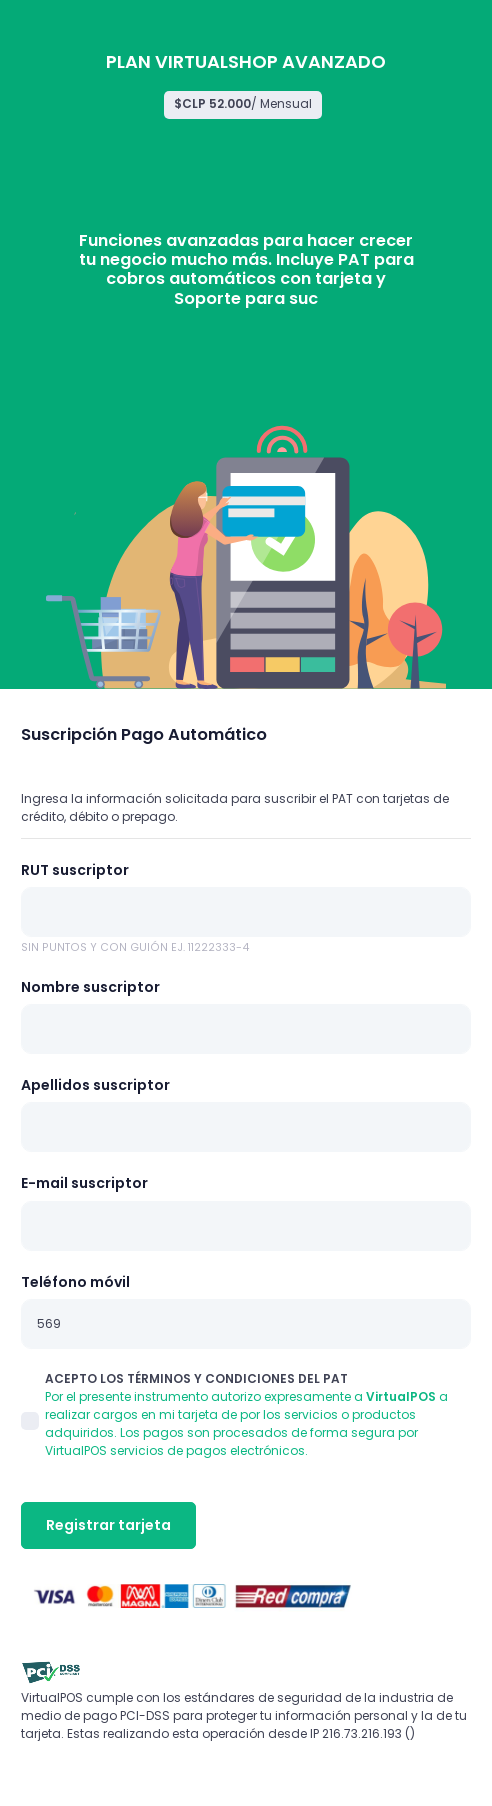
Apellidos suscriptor (95, 1085)
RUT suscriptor (75, 870)
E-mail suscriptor (84, 1183)
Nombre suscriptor (90, 987)
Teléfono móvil (75, 1282)
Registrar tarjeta (108, 1525)
